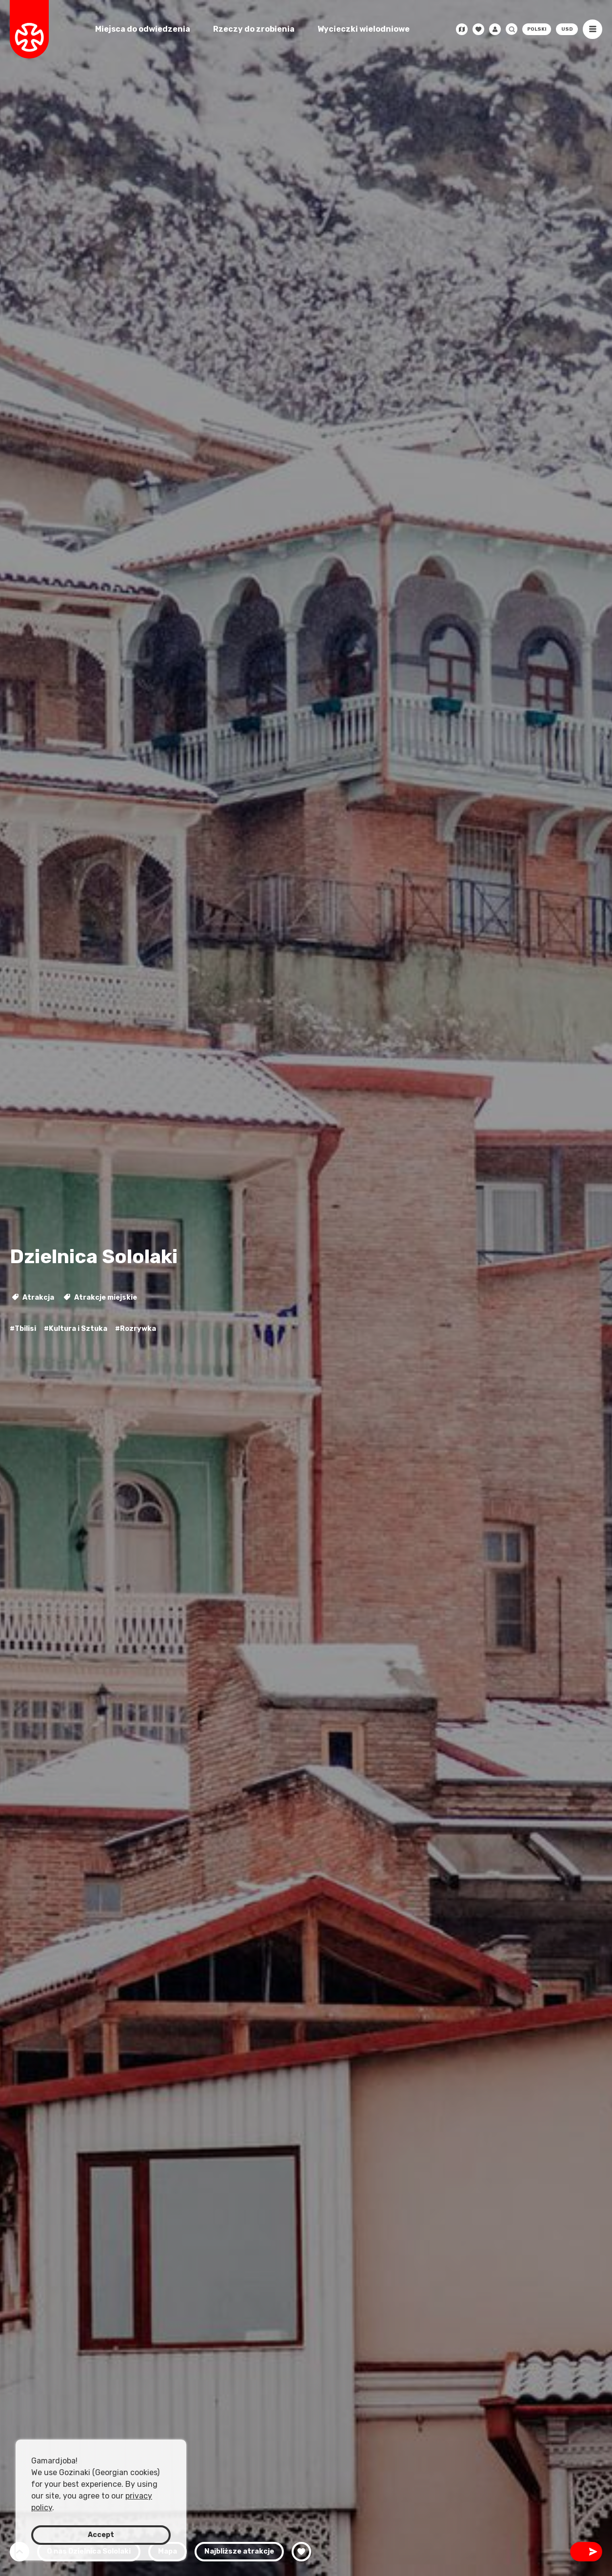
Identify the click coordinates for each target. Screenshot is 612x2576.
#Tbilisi (23, 1329)
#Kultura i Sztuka (75, 1329)
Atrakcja (33, 1297)
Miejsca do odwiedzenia (142, 29)
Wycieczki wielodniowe (363, 29)
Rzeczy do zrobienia (254, 29)
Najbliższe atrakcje (239, 2551)
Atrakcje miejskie (100, 1297)
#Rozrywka (135, 1329)
